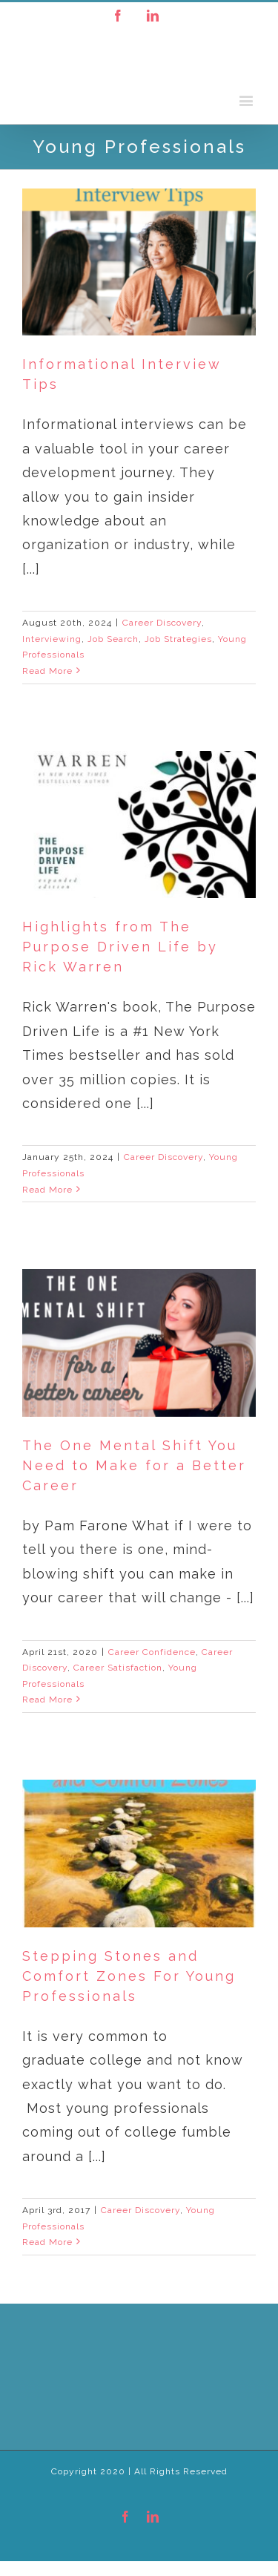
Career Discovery (162, 622)
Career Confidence (152, 1652)
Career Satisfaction (117, 1667)
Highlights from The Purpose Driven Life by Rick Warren (120, 946)
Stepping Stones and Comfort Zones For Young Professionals (129, 1976)
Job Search (113, 639)
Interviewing (52, 639)
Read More (47, 671)
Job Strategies (178, 639)
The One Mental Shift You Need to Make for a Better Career (134, 1465)
